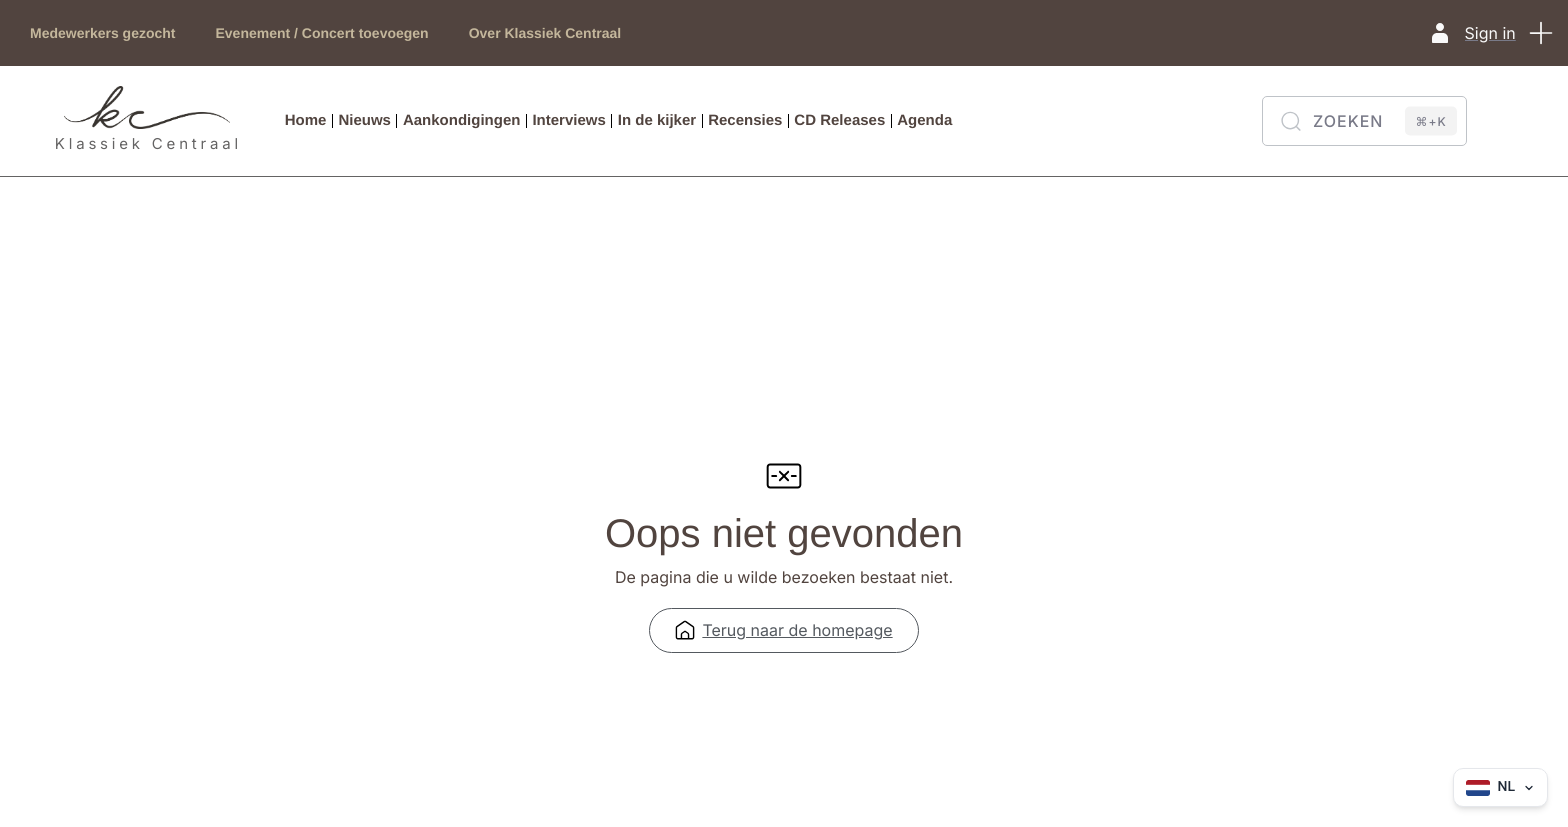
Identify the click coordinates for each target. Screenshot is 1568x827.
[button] (1543, 33)
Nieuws (364, 120)
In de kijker (657, 120)
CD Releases (839, 120)
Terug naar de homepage (783, 637)
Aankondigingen (462, 120)
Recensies (745, 120)
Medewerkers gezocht (103, 33)
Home (306, 120)
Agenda (924, 120)
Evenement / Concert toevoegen (322, 33)
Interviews (568, 120)
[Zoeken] (1364, 121)
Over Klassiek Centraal (545, 33)
